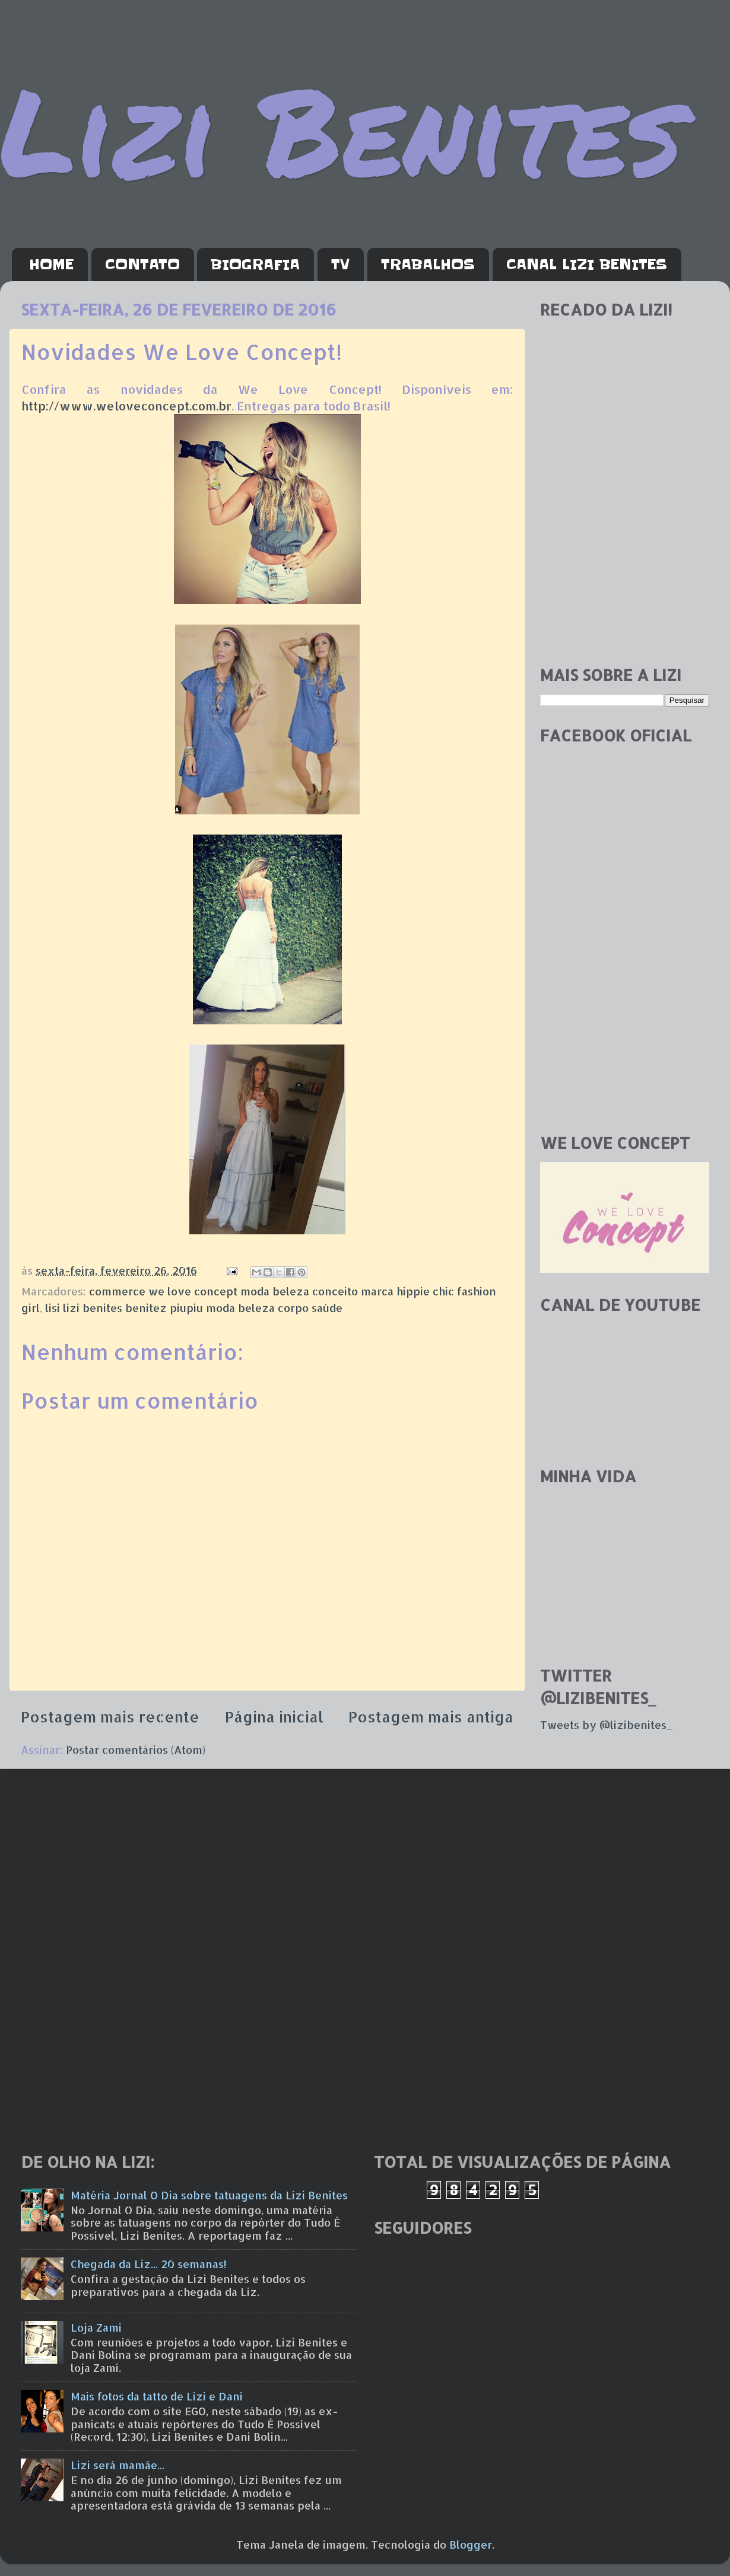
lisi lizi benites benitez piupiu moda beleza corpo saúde (193, 1307)
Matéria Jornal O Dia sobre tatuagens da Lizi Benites (209, 2195)
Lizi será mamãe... (117, 2465)
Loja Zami (96, 2327)
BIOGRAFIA (255, 264)
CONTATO (142, 264)
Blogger (470, 2544)
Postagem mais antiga (430, 1716)
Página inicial (274, 1716)
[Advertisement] (624, 572)
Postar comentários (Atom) (135, 1749)
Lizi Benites (341, 129)
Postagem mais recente (110, 1716)
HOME (51, 264)
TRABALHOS (428, 264)
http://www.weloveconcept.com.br (126, 406)
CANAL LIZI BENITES (586, 264)
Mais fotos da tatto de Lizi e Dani (157, 2396)
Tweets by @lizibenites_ (606, 1724)
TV (340, 264)
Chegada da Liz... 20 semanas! (149, 2264)
